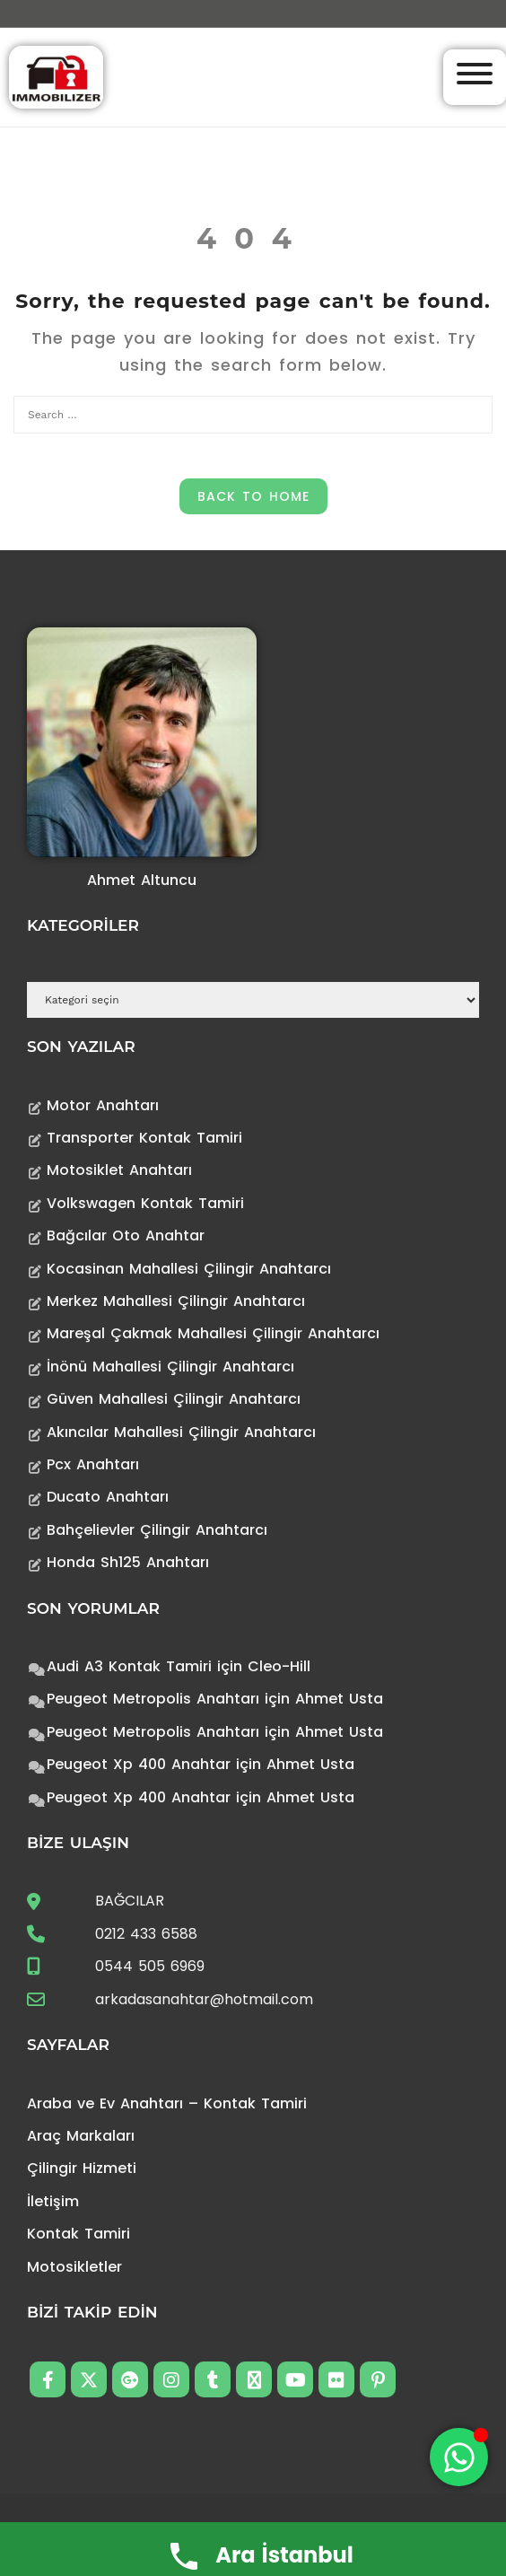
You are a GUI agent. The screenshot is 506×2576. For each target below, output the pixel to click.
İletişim (53, 2201)
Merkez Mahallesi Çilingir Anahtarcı (176, 1301)
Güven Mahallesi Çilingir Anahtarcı (174, 1399)
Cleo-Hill (279, 1666)
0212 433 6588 (146, 1933)
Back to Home (253, 496)
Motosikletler (74, 2266)
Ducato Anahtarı (108, 1496)
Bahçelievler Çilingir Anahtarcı (157, 1530)
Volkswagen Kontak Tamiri (145, 1203)
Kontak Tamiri (78, 2233)
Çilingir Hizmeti (81, 2168)
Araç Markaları (81, 2135)
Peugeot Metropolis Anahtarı (153, 1698)
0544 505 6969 (150, 1966)
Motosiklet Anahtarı (119, 1170)
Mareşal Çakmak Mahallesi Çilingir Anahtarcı (213, 1333)
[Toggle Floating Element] (459, 2457)
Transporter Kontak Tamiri (144, 1137)
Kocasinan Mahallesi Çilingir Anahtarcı (189, 1268)
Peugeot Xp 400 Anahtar (139, 1764)
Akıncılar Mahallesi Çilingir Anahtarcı (181, 1432)
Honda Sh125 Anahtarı (128, 1562)
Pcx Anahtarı (93, 1464)
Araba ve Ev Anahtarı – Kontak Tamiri (167, 2103)
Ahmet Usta (339, 1698)
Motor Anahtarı (103, 1105)
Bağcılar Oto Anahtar (126, 1235)
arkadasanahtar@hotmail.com (204, 1999)
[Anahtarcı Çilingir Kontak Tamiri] (56, 76)
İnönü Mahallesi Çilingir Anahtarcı (170, 1366)
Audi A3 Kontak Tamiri (129, 1666)
